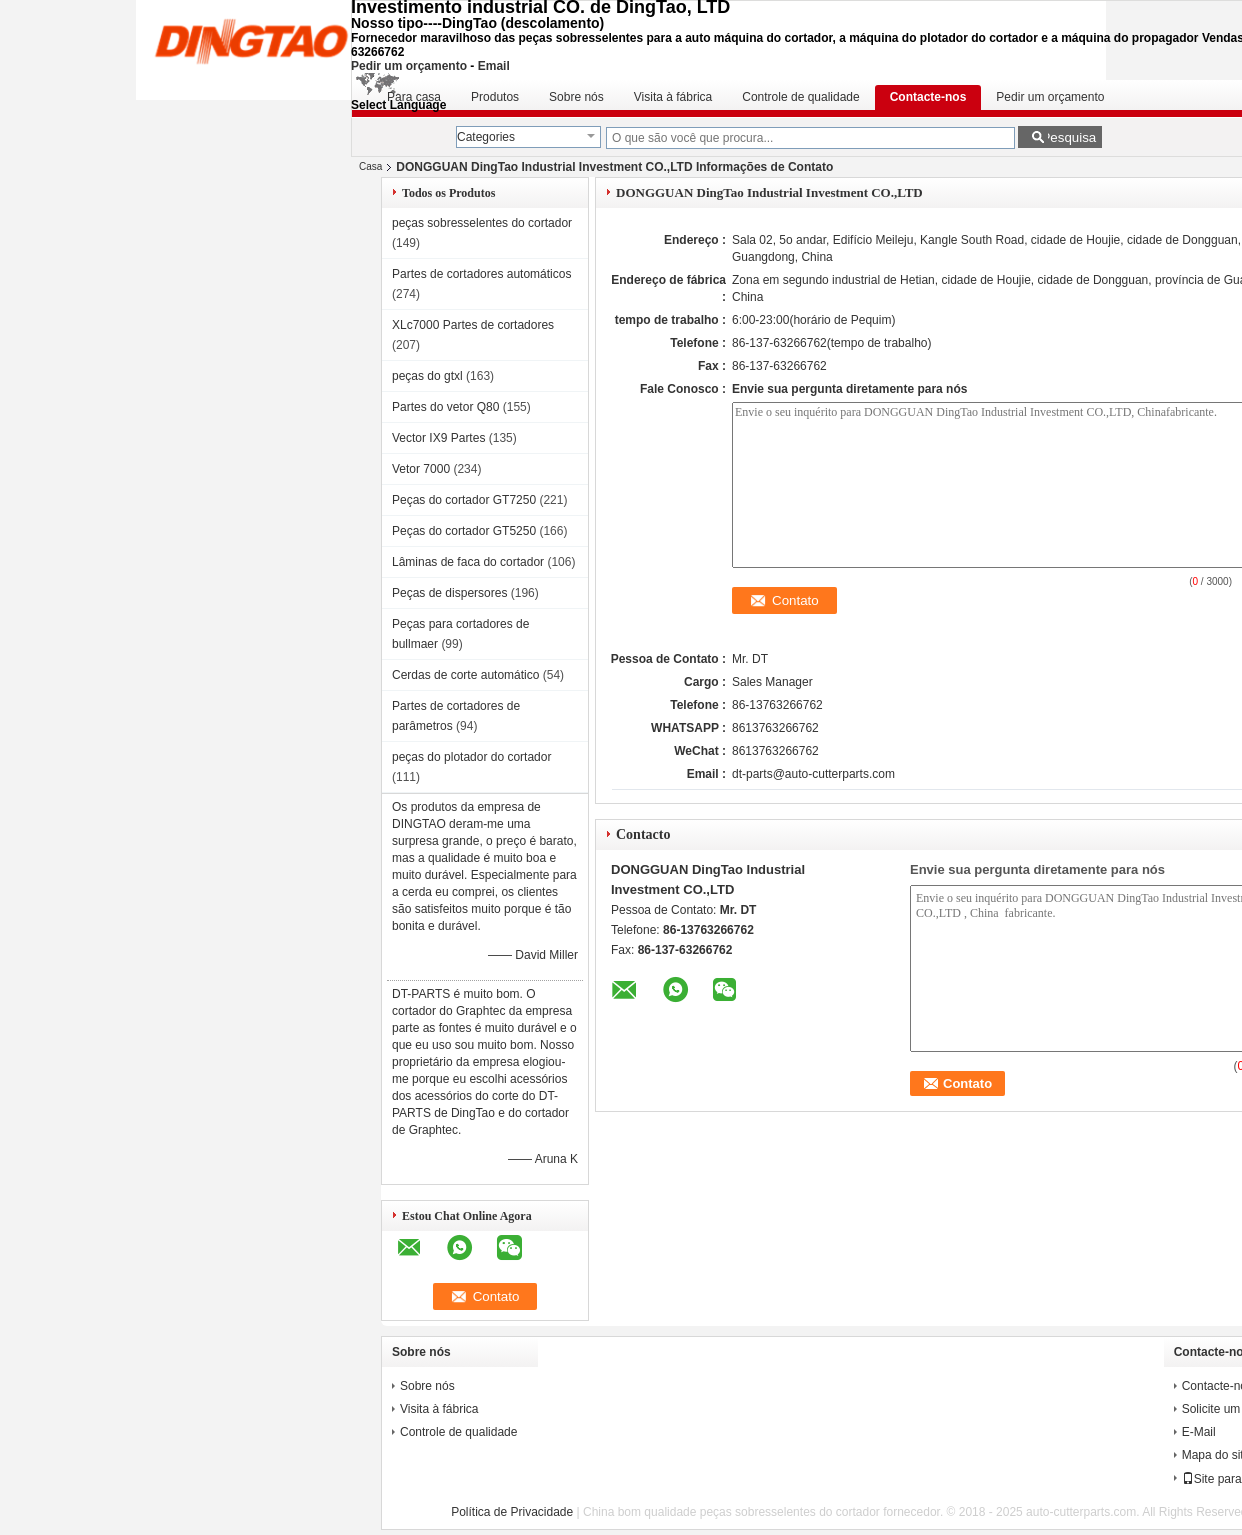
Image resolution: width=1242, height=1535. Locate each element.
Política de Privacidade (512, 1512)
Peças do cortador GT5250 (464, 531)
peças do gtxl (427, 376)
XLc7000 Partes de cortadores (473, 325)
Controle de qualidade (800, 97)
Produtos (495, 97)
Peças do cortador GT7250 (464, 500)
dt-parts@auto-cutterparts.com (813, 774)
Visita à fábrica (673, 97)
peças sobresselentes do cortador (482, 223)
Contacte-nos (928, 97)
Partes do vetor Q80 (445, 407)
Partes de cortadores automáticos (481, 274)
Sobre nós (576, 97)
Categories (486, 137)
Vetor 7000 (421, 469)
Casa (370, 166)
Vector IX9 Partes (438, 438)
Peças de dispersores (449, 593)
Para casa (414, 97)
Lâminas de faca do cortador (468, 562)
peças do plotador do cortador (471, 757)
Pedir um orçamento (409, 66)
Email (494, 66)
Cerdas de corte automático (465, 675)
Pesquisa (1068, 137)
